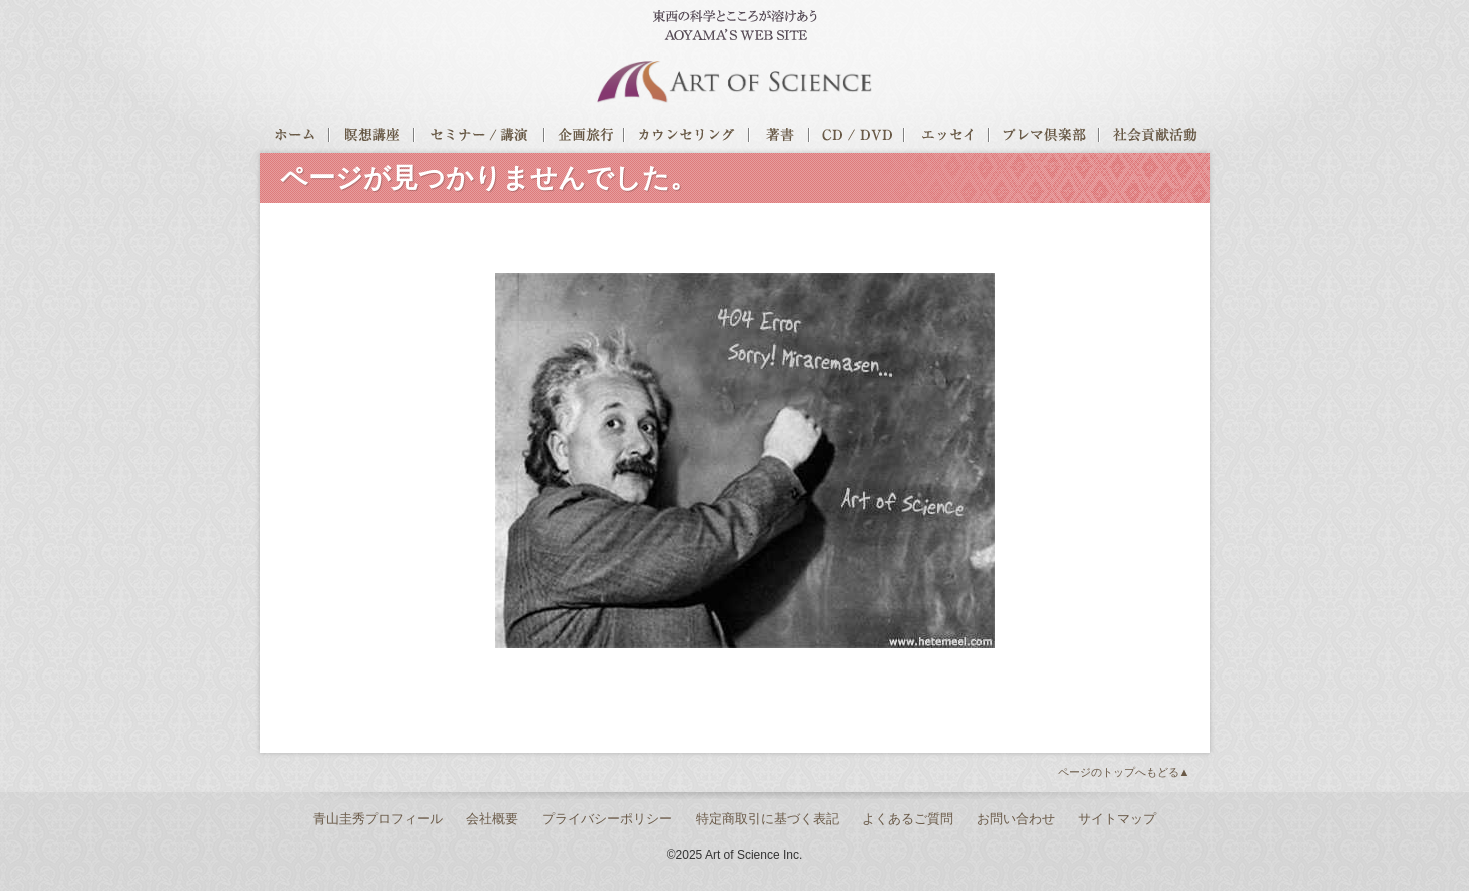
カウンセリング (687, 138)
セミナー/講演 (480, 138)
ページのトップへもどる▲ (1124, 772)
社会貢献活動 (1155, 138)
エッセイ (947, 138)
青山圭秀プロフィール (378, 818)
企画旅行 (585, 138)
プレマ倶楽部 (1045, 138)
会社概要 (492, 818)
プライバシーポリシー (607, 818)
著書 (780, 138)
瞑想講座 (372, 138)
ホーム (295, 138)
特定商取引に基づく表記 (767, 818)
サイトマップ (1117, 818)
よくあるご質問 (907, 818)
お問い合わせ (1016, 818)
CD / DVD (857, 138)
